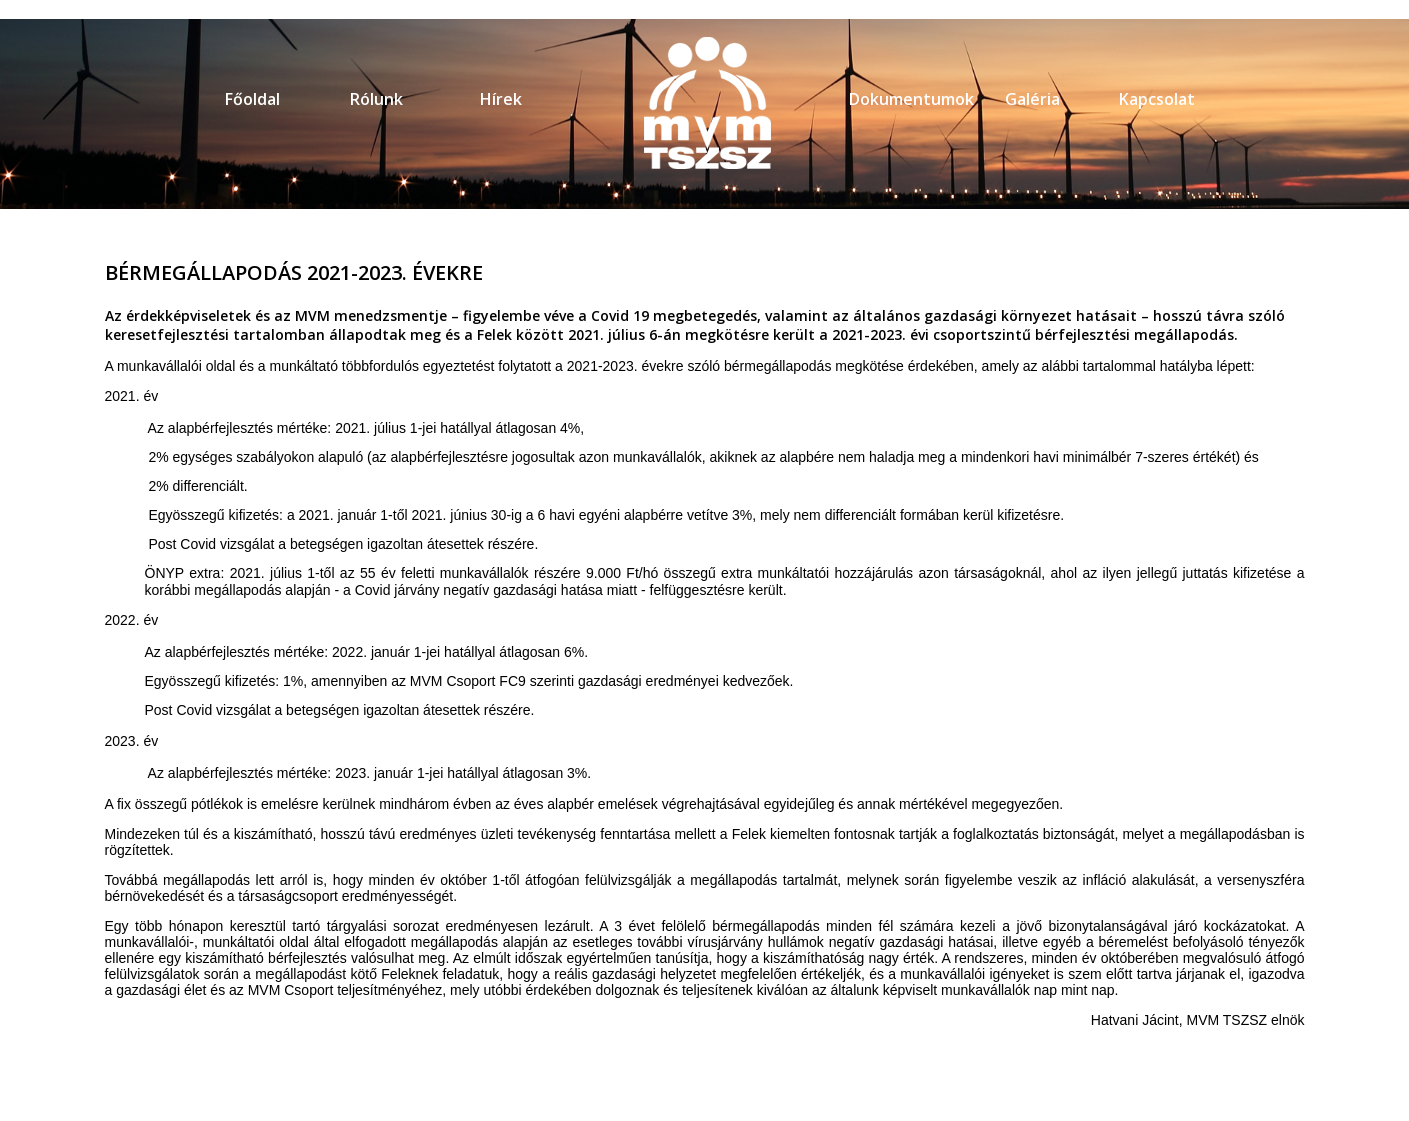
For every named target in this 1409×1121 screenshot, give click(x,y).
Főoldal (252, 99)
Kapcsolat (1157, 99)
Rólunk (376, 99)
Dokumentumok (911, 99)
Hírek (501, 99)
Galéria (1032, 99)
